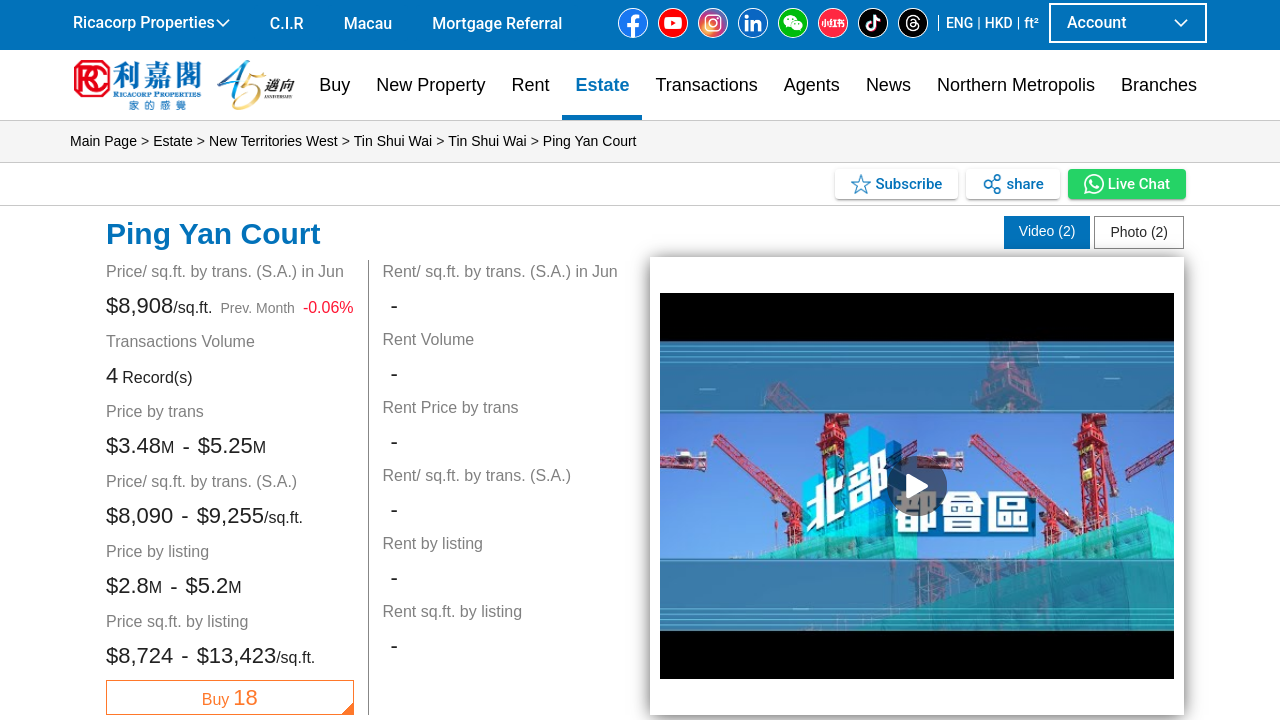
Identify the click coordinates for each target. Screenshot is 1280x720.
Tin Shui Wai (393, 141)
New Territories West (273, 141)
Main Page (103, 141)
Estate (173, 141)
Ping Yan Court (590, 141)
